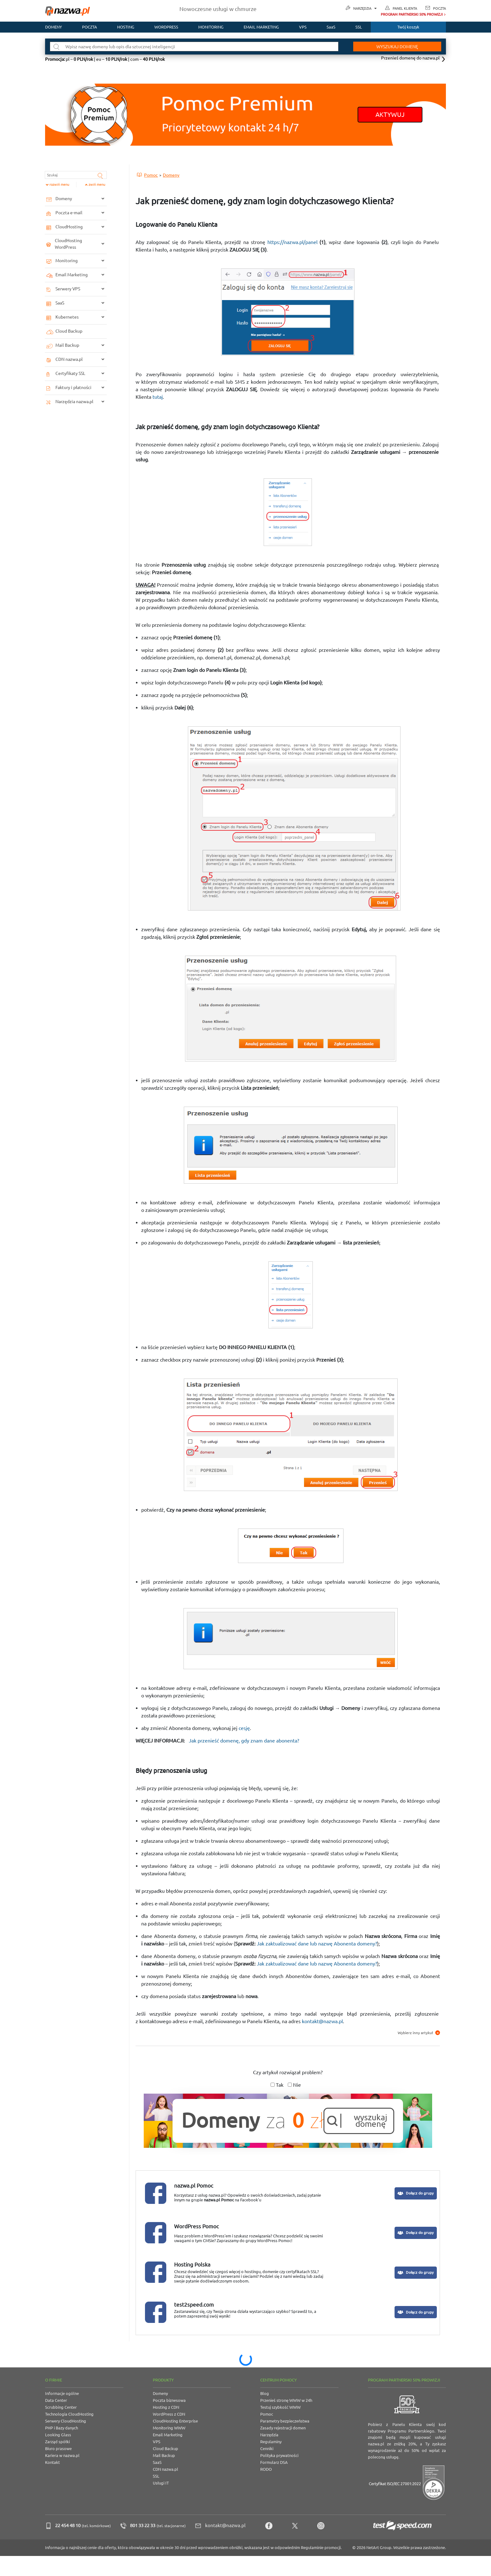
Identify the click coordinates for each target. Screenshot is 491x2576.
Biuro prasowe (58, 2448)
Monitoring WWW (169, 2428)
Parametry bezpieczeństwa (284, 2421)
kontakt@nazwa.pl (322, 2021)
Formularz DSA (274, 2462)
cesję (244, 1728)
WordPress (166, 27)
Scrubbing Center (61, 2407)
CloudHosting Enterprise (175, 2421)
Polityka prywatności (279, 2455)
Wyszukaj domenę (392, 46)
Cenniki (266, 2448)
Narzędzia (365, 8)
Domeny (53, 27)
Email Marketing (168, 2435)
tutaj (157, 397)
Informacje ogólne (62, 2393)
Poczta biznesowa (169, 2400)
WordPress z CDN (169, 2414)
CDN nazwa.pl (165, 2469)
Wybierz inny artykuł (419, 2032)
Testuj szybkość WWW (280, 2407)
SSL (358, 27)
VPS (303, 27)
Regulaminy (271, 2441)
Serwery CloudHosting (65, 2421)
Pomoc (266, 2414)
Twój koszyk (408, 27)
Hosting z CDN (166, 2407)
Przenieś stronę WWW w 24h (286, 2400)
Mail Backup (164, 2455)
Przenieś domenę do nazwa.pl (410, 57)
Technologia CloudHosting (69, 2414)
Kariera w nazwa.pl (62, 2455)
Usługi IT (161, 2483)
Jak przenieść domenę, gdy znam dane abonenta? (244, 1740)
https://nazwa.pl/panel (292, 242)
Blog (264, 2393)
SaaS (331, 27)
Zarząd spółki (57, 2441)
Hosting (125, 27)
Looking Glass (58, 2435)
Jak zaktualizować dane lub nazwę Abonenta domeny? (317, 1943)
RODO (266, 2469)
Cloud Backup (165, 2448)
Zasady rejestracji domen (283, 2428)
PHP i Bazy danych (61, 2428)
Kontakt (52, 2462)
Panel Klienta (405, 8)
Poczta (439, 8)
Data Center (56, 2400)
